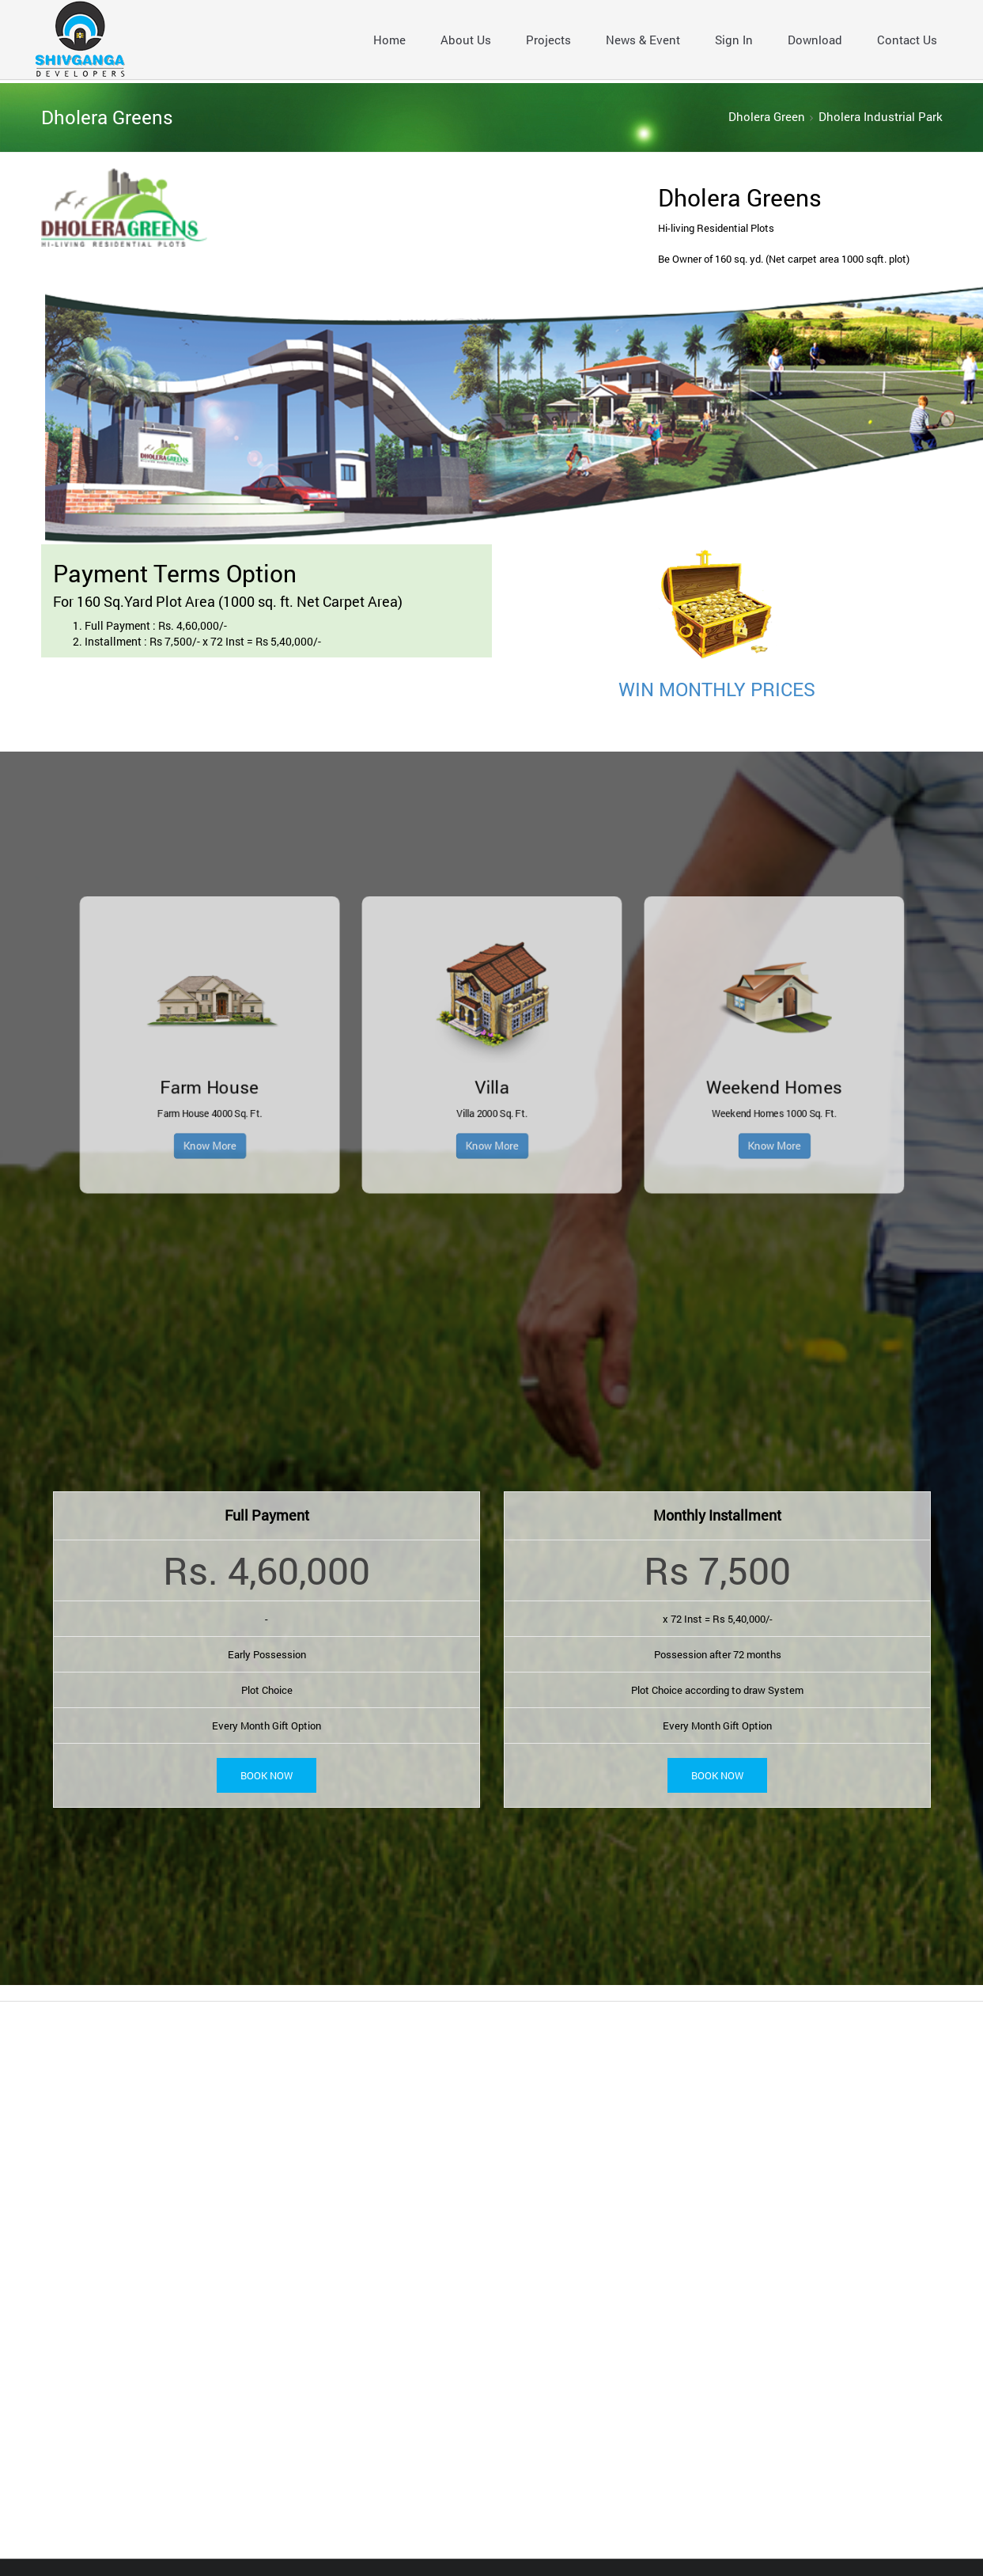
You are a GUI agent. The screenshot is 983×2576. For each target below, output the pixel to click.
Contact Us (907, 39)
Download (815, 39)
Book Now (266, 1774)
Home (389, 39)
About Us (465, 39)
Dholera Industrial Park (881, 116)
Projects (548, 39)
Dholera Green (766, 116)
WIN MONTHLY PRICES (716, 689)
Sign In (734, 39)
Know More (397, 1083)
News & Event (643, 39)
